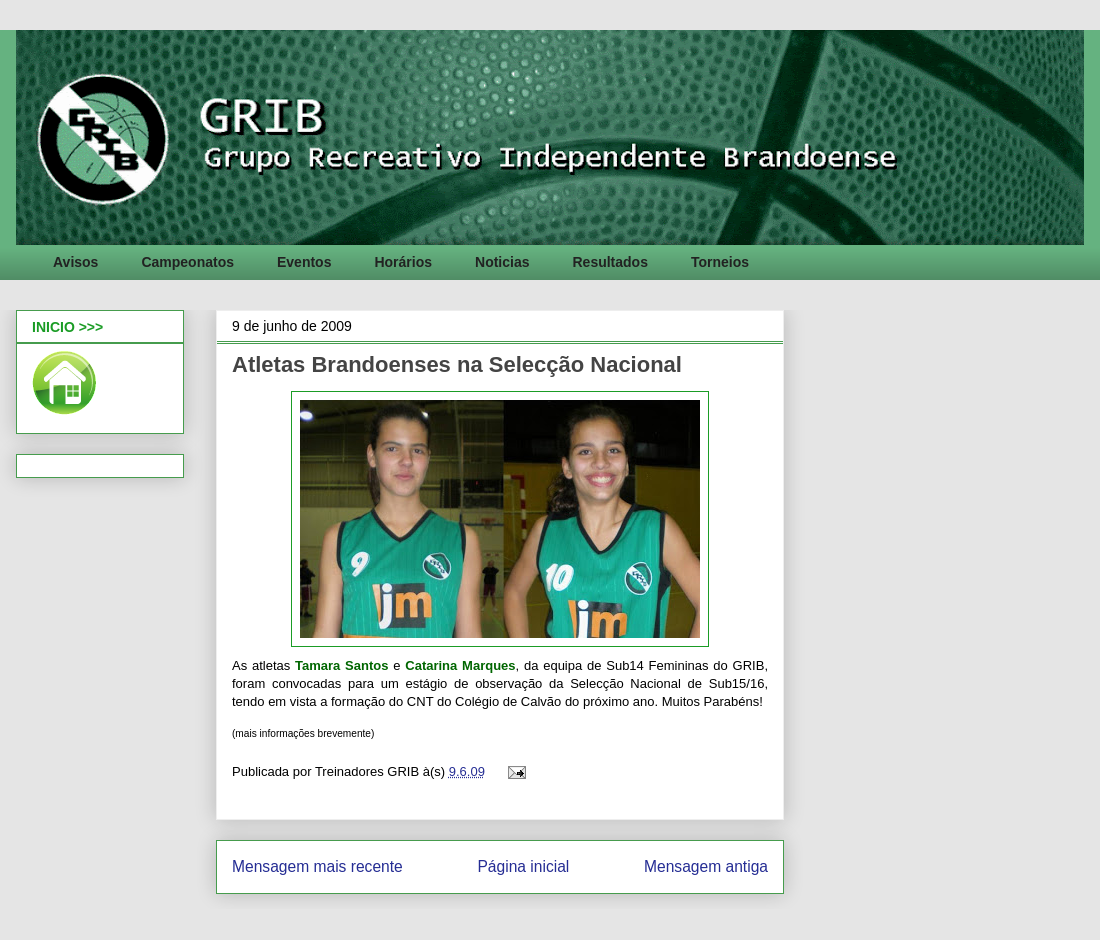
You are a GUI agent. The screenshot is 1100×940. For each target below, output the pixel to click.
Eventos (304, 262)
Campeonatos (187, 262)
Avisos (75, 262)
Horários (403, 262)
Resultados (609, 262)
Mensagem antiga (706, 866)
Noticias (502, 262)
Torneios (720, 262)
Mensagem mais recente (317, 866)
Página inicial (523, 866)
